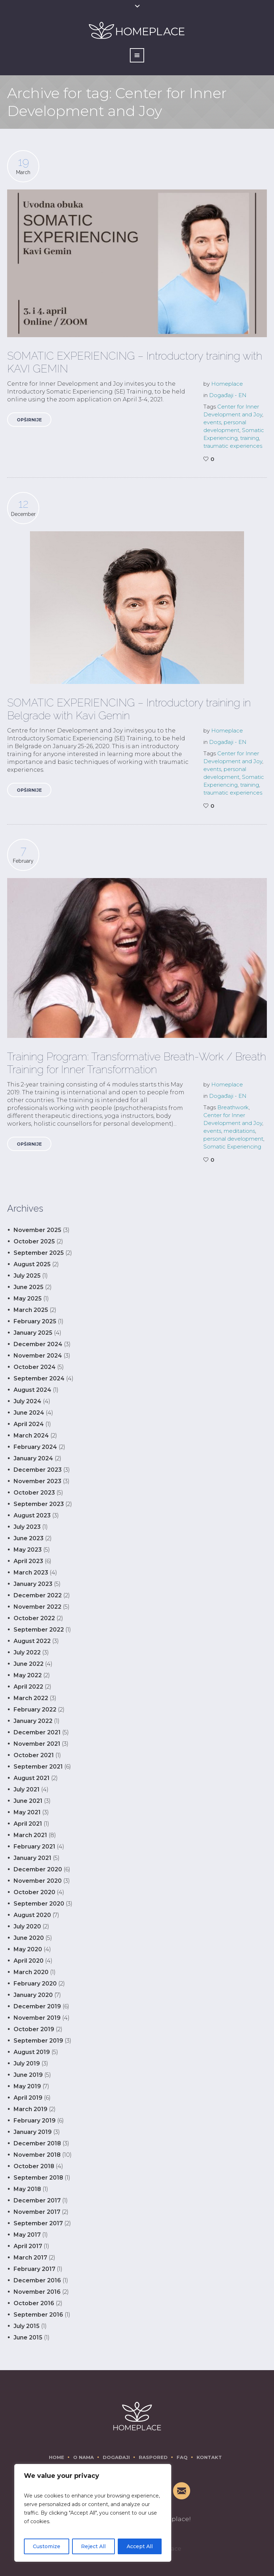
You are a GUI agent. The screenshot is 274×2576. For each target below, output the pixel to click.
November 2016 (37, 2291)
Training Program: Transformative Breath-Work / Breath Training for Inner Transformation (136, 1063)
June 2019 (28, 2075)
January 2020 (33, 1995)
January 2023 (33, 1584)
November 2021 (37, 1743)
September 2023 (39, 1504)
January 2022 (33, 1721)
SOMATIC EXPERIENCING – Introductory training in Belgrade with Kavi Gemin (129, 709)
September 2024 (39, 1378)
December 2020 (38, 1869)
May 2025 (28, 1298)
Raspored (153, 2457)
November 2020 (38, 1880)
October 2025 (34, 1241)
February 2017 (34, 2269)
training (249, 438)
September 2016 (38, 2314)
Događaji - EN (228, 395)
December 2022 (38, 1595)
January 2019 (33, 2132)
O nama (83, 2457)
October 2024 (35, 1367)
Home (56, 2457)
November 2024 (38, 1355)
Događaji (116, 2457)
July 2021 (27, 1789)
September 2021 (38, 1766)
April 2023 (28, 1561)
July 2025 (27, 1275)
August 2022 (32, 1641)
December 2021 (37, 1732)
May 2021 (27, 1812)
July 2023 (27, 1526)
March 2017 (30, 2257)
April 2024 (29, 1424)
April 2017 (28, 2246)
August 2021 (32, 1778)
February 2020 (35, 1983)
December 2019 (37, 2006)
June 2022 (29, 1663)
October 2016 (34, 2303)
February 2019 (35, 2120)
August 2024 (32, 1389)
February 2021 (34, 1846)
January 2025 (33, 1332)
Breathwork (233, 1107)
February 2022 (35, 1709)
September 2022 (39, 1629)
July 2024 (27, 1401)
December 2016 (37, 2280)
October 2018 (34, 2166)
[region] (92, 2513)
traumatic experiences (232, 445)
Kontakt (209, 2457)
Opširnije (29, 419)
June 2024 (29, 1412)
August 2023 (32, 1515)
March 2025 (31, 1310)
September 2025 (39, 1252)
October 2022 (34, 1618)
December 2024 (38, 1344)
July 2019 (27, 2063)
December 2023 (38, 1469)
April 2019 (28, 2097)
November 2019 (37, 2017)
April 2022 (28, 1686)
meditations (239, 1130)
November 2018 (37, 2154)
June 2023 (29, 1538)
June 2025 (29, 1287)
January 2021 (32, 1858)
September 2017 (38, 2223)
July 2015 (27, 2326)
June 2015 (28, 2337)
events (212, 422)
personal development (233, 1138)
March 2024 (31, 1435)
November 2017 (37, 2212)
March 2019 (30, 2109)
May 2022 (28, 1675)
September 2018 (38, 2177)
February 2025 (35, 1321)
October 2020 (34, 1892)
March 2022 (31, 1698)
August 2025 (32, 1264)
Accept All (140, 2546)
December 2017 (37, 2200)
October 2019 (34, 2029)
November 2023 (37, 1481)
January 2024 (33, 1458)
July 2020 (27, 1926)
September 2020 (39, 1903)
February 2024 (35, 1447)
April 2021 (28, 1823)
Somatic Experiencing (232, 1146)
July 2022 (27, 1652)
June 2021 (28, 1800)
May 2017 (27, 2234)
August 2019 (32, 2052)
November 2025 (37, 1230)
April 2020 (29, 1960)
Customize (46, 2546)
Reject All (93, 2546)
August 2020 (32, 1915)
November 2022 (37, 1606)
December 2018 (37, 2143)
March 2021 (30, 1835)
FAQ (182, 2457)
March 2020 (31, 1972)
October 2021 (34, 1755)
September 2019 (38, 2040)
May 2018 (27, 2189)
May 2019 (27, 2086)
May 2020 (28, 1949)
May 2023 (28, 1549)
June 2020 (29, 1937)
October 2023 (34, 1492)
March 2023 (31, 1572)
